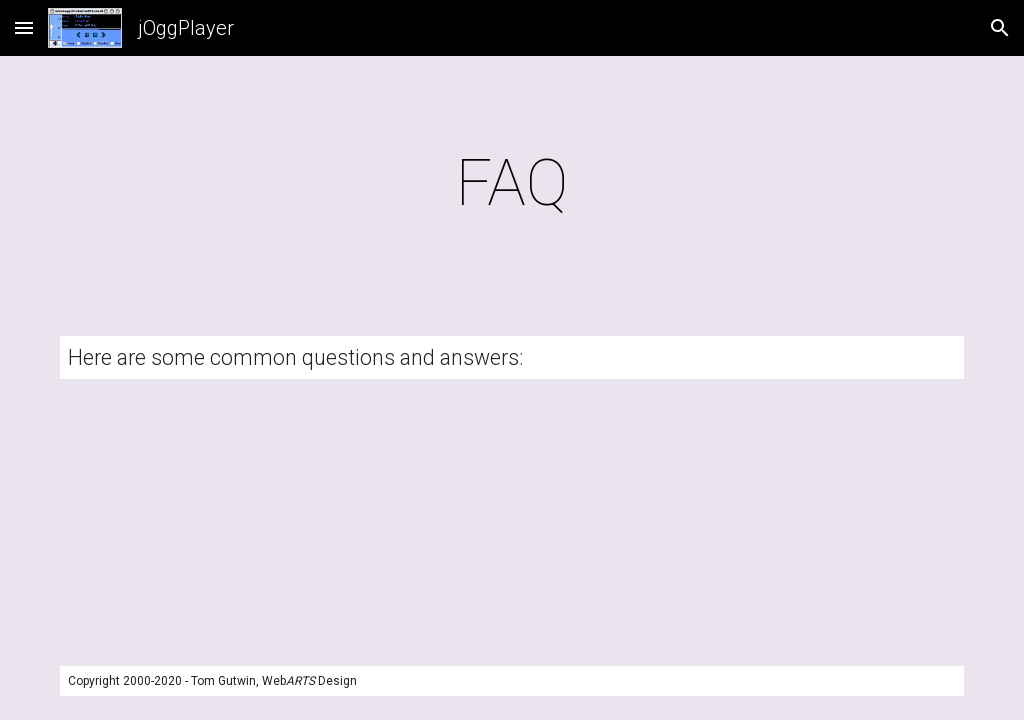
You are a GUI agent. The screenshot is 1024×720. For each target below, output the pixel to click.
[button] (24, 27)
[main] (512, 184)
